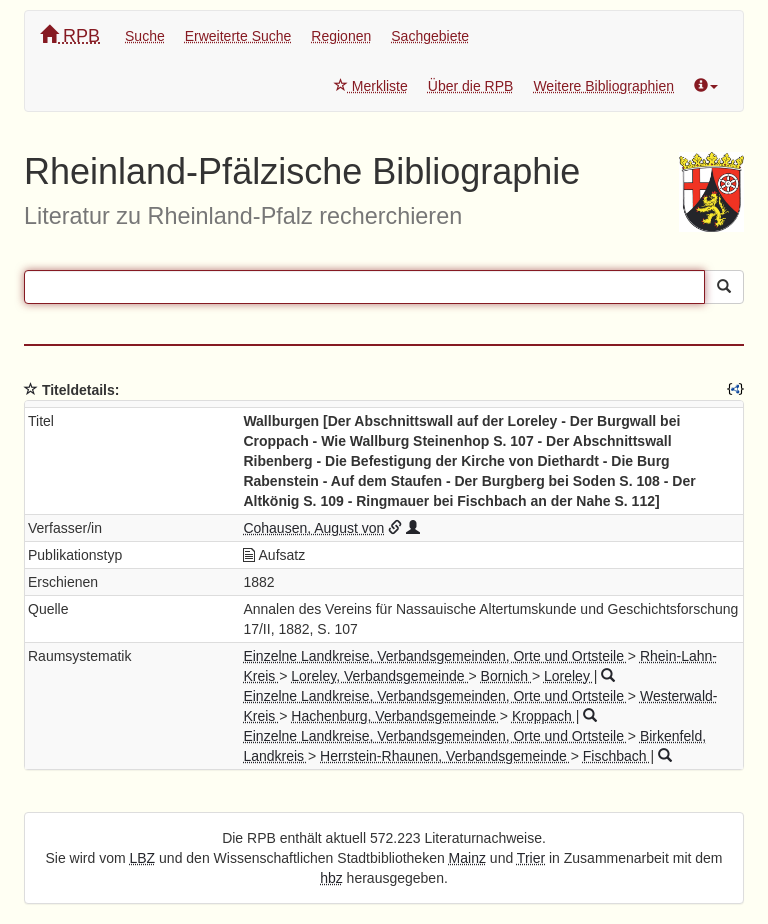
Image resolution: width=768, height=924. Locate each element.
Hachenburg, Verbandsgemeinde (395, 716)
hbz (331, 878)
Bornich (506, 676)
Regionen (341, 36)
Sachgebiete (430, 36)
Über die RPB (471, 86)
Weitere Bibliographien (603, 86)
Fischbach (617, 756)
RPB (70, 35)
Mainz (467, 858)
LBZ (143, 858)
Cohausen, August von (313, 528)
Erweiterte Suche (238, 36)
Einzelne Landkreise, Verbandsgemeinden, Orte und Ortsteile (435, 656)
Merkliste (371, 86)
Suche (145, 36)
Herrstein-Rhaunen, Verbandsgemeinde (445, 756)
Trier (531, 858)
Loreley (569, 676)
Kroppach (544, 716)
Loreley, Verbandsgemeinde (379, 676)
